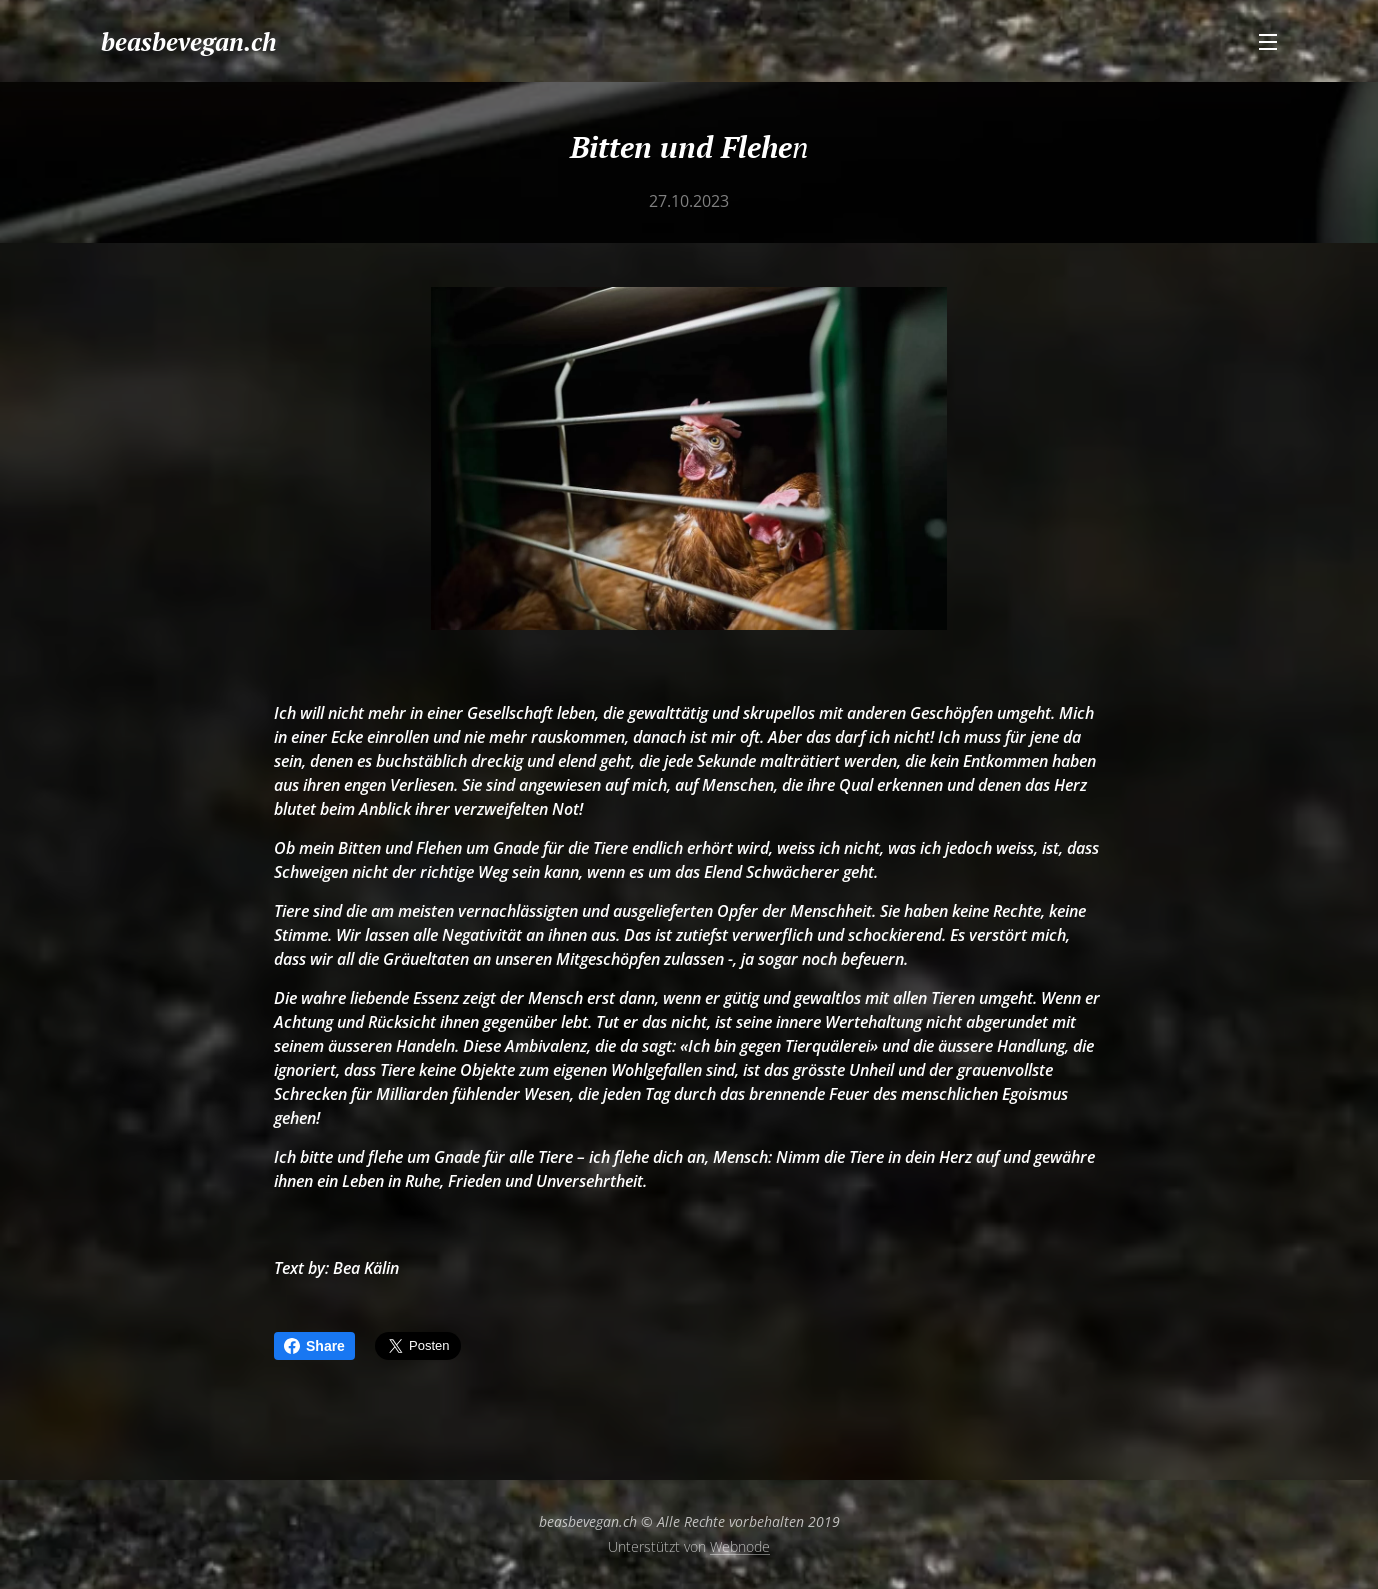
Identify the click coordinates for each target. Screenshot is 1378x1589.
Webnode (740, 1546)
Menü (1268, 42)
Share (314, 1346)
